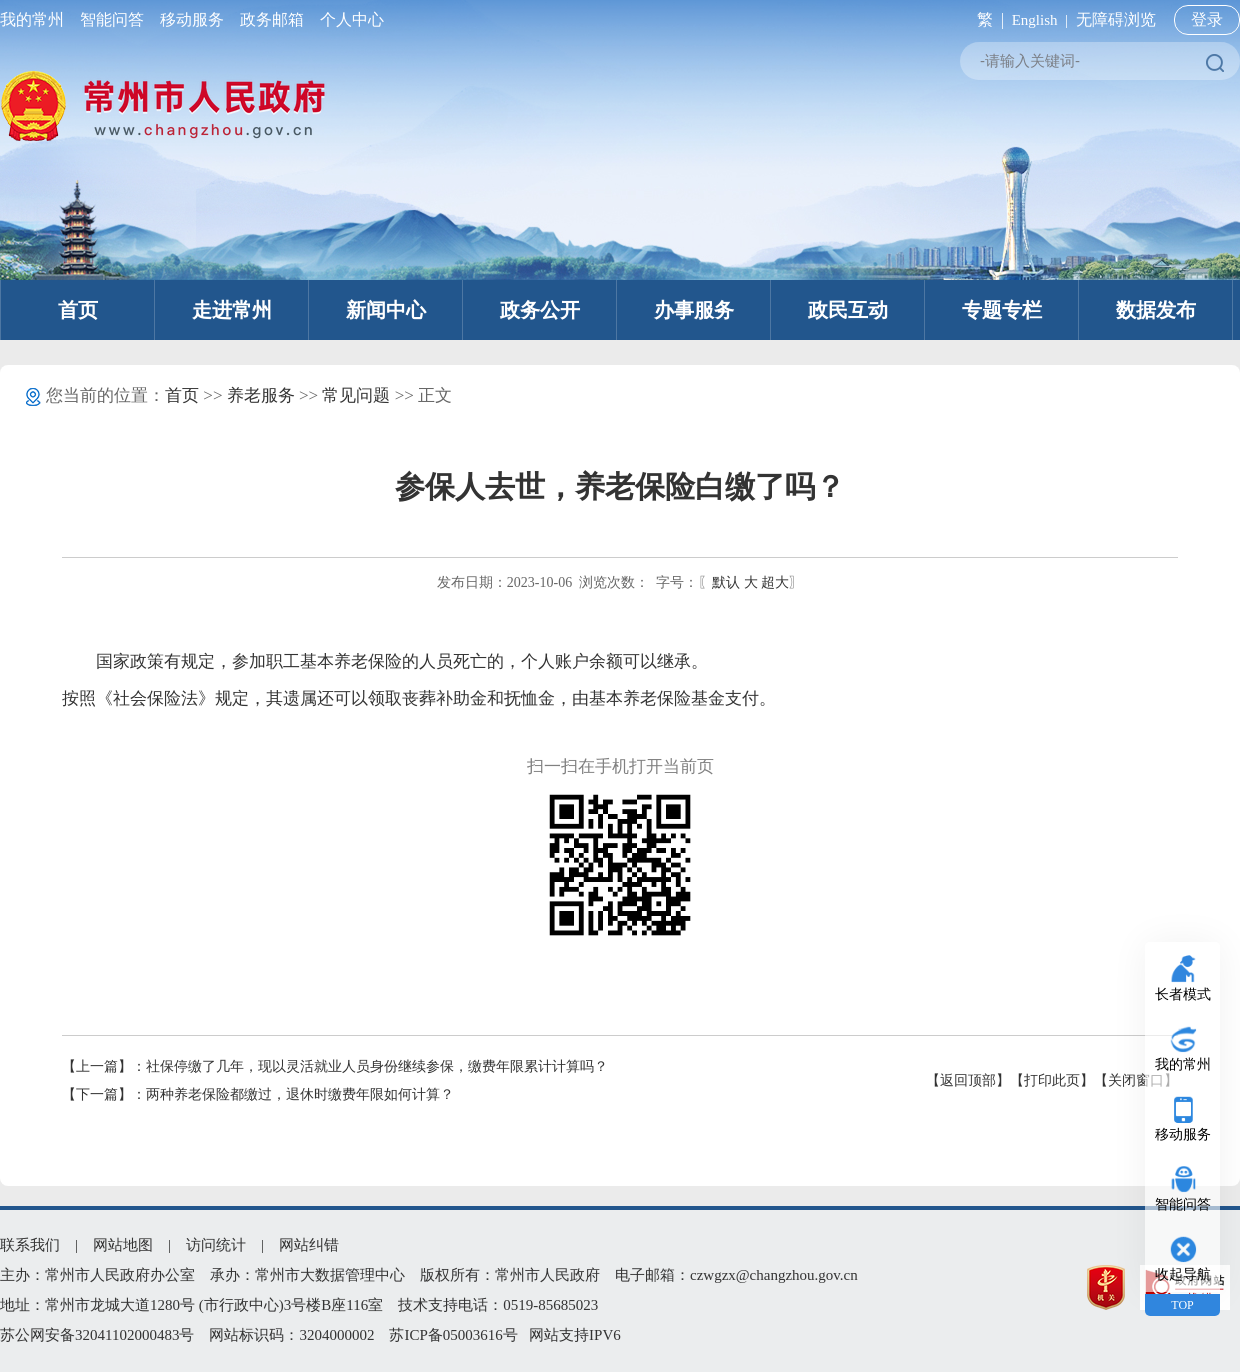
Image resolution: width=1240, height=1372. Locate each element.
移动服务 (192, 19)
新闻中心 (386, 310)
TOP (1182, 1305)
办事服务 (694, 310)
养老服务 (261, 395)
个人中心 (348, 19)
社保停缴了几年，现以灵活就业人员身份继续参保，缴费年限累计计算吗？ (377, 1066)
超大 (775, 582)
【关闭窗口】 (1136, 1080)
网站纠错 (309, 1245)
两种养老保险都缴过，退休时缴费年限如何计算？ (300, 1094)
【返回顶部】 (968, 1080)
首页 (78, 310)
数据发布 (1156, 310)
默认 (726, 582)
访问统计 (216, 1245)
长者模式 (1183, 994)
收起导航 (1183, 1274)
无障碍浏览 (1116, 19)
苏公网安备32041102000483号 (97, 1335)
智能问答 (112, 19)
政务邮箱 (272, 19)
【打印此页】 (1052, 1080)
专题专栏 (1002, 310)
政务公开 (540, 310)
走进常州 (232, 310)
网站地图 (123, 1245)
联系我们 (30, 1245)
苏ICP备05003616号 (453, 1335)
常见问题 (356, 395)
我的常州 (36, 19)
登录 (1207, 19)
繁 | (986, 19)
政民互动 (848, 310)
